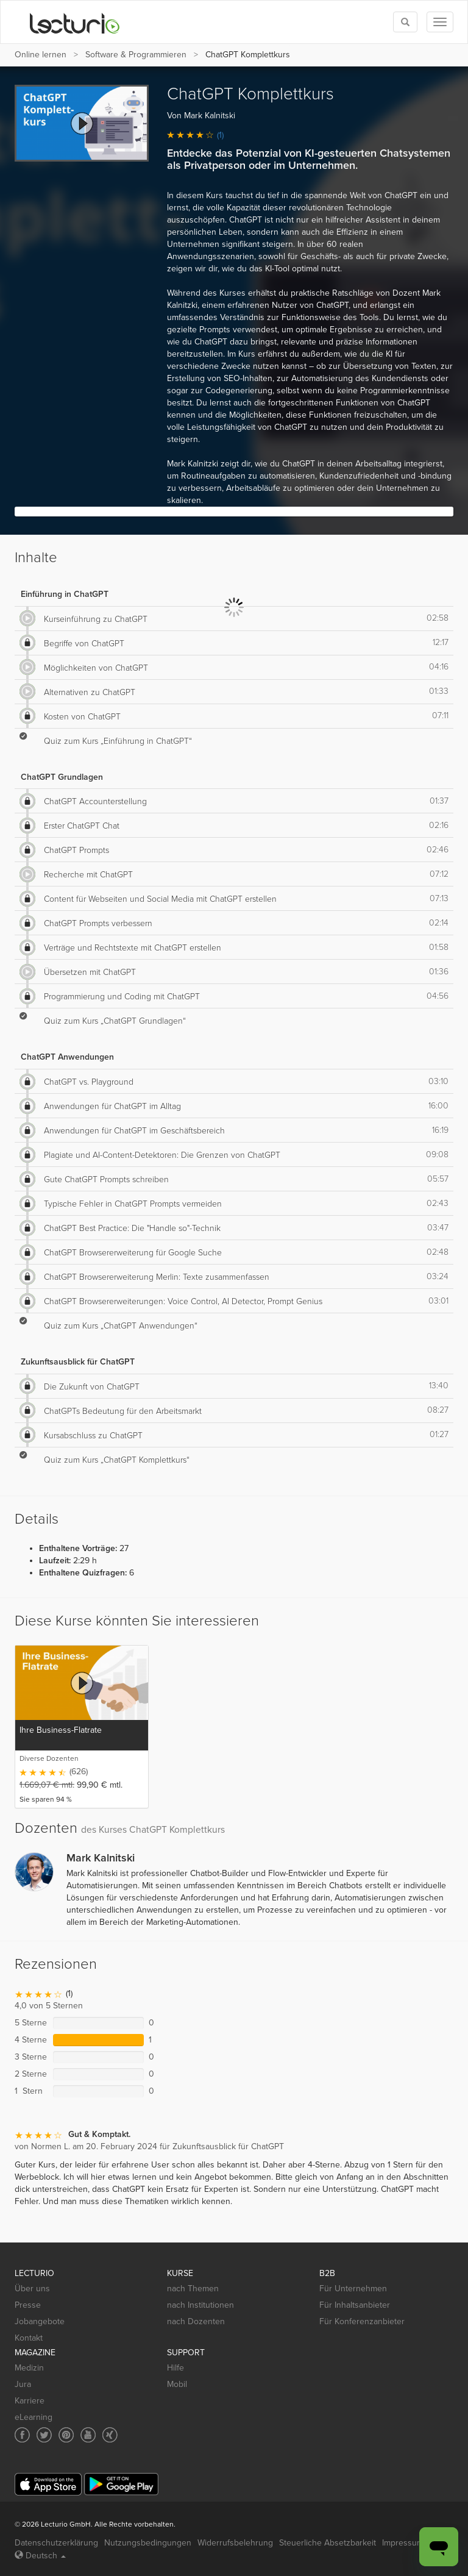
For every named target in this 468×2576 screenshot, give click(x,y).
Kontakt (29, 2338)
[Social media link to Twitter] (44, 2434)
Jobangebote (40, 2321)
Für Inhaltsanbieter (354, 2305)
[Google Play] (121, 2484)
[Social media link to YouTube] (88, 2434)
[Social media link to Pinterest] (66, 2434)
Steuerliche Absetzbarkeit (327, 2543)
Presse (28, 2305)
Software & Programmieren (135, 54)
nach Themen (193, 2288)
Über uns (32, 2288)
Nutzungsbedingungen (147, 2543)
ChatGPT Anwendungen (67, 1057)
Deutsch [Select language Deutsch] (40, 2555)
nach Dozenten (196, 2321)
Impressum (403, 2543)
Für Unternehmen (353, 2288)
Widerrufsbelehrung (235, 2543)
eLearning (33, 2417)
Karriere (29, 2401)
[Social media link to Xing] (110, 2434)
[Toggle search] (405, 22)
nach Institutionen (200, 2305)
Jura (23, 2384)
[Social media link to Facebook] (22, 2434)
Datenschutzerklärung (56, 2543)
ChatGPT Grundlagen (62, 777)
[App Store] (48, 2484)
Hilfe (175, 2368)
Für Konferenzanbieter (362, 2321)
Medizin (29, 2368)
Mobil (177, 2384)
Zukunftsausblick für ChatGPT (78, 1362)
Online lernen (40, 54)
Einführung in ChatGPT (64, 594)
